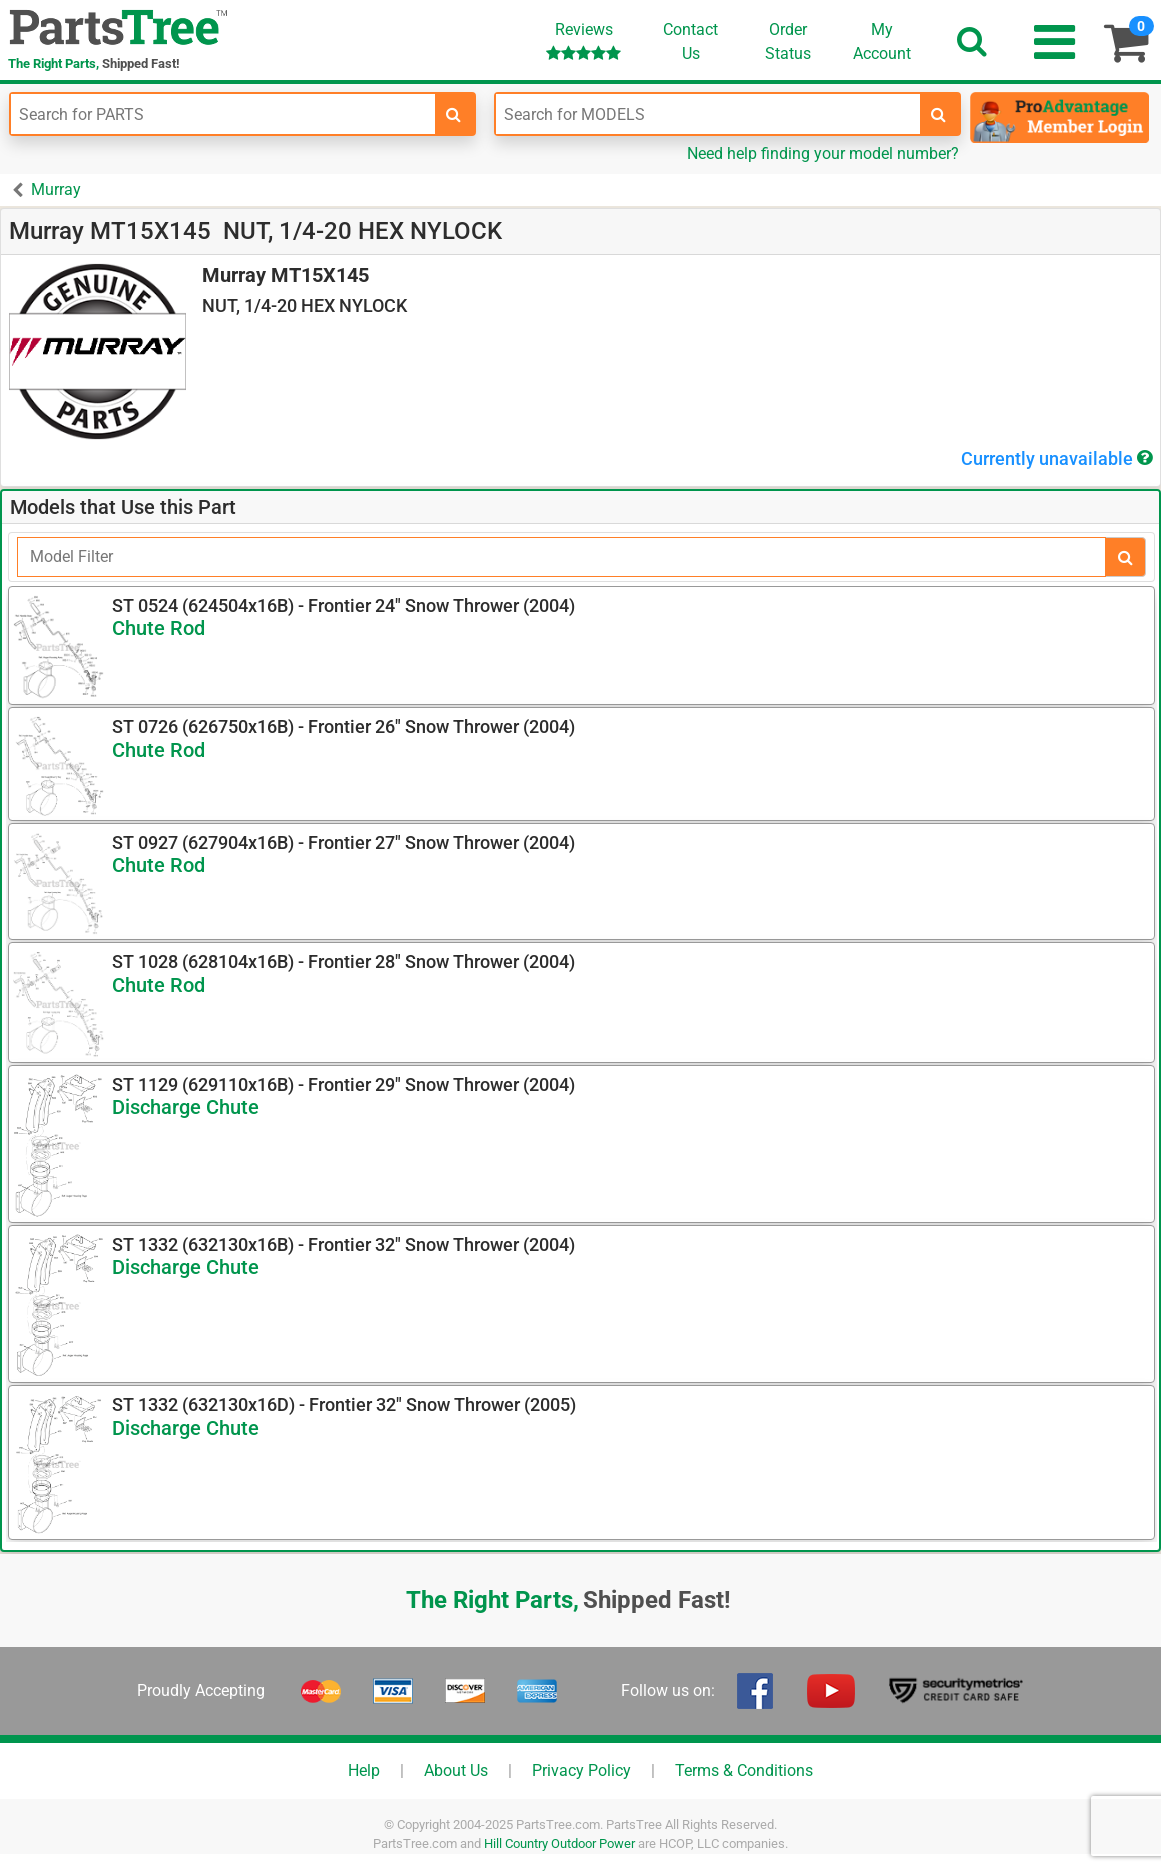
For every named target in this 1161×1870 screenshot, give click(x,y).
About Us (456, 1770)
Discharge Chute (185, 1107)
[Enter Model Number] (708, 114)
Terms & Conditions (744, 1770)
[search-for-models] (939, 114)
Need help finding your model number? (823, 153)
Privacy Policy (581, 1770)
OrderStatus (788, 41)
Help (364, 1770)
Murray (56, 189)
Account (882, 41)
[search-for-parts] (454, 114)
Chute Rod (158, 628)
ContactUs (690, 41)
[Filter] (561, 557)
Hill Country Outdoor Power (559, 1843)
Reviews (583, 40)
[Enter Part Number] (223, 114)
